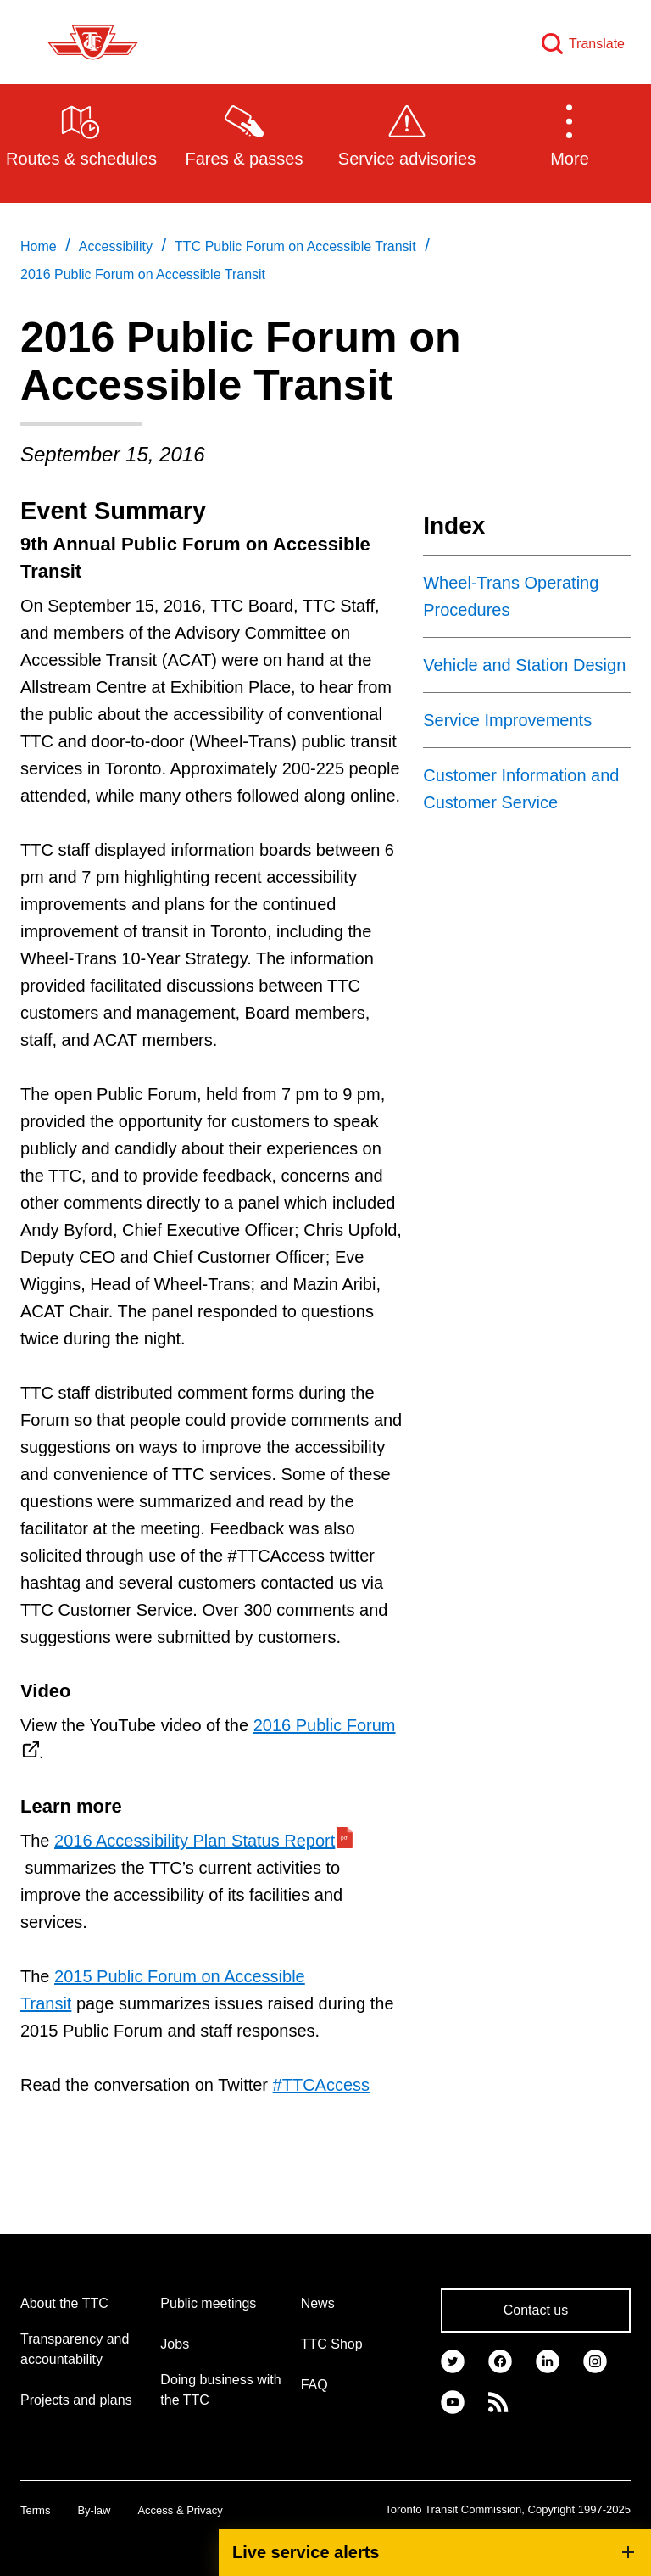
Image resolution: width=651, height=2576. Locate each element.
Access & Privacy (179, 2510)
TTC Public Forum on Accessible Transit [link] (295, 246)
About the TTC (64, 2303)
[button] (569, 134)
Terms (35, 2510)
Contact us (536, 2310)
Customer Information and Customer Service (521, 789)
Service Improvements (507, 720)
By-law (93, 2510)
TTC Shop (332, 2344)
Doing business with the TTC (220, 2389)
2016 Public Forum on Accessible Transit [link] (142, 274)
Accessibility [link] (116, 246)
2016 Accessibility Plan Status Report (194, 1840)
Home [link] (38, 246)
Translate (597, 43)
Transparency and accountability (74, 2349)
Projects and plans (76, 2400)
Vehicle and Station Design (524, 665)
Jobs (174, 2344)
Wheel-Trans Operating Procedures (510, 596)
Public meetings (208, 2303)
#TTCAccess (321, 2085)
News (318, 2303)
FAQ (314, 2385)
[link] (453, 2359)
